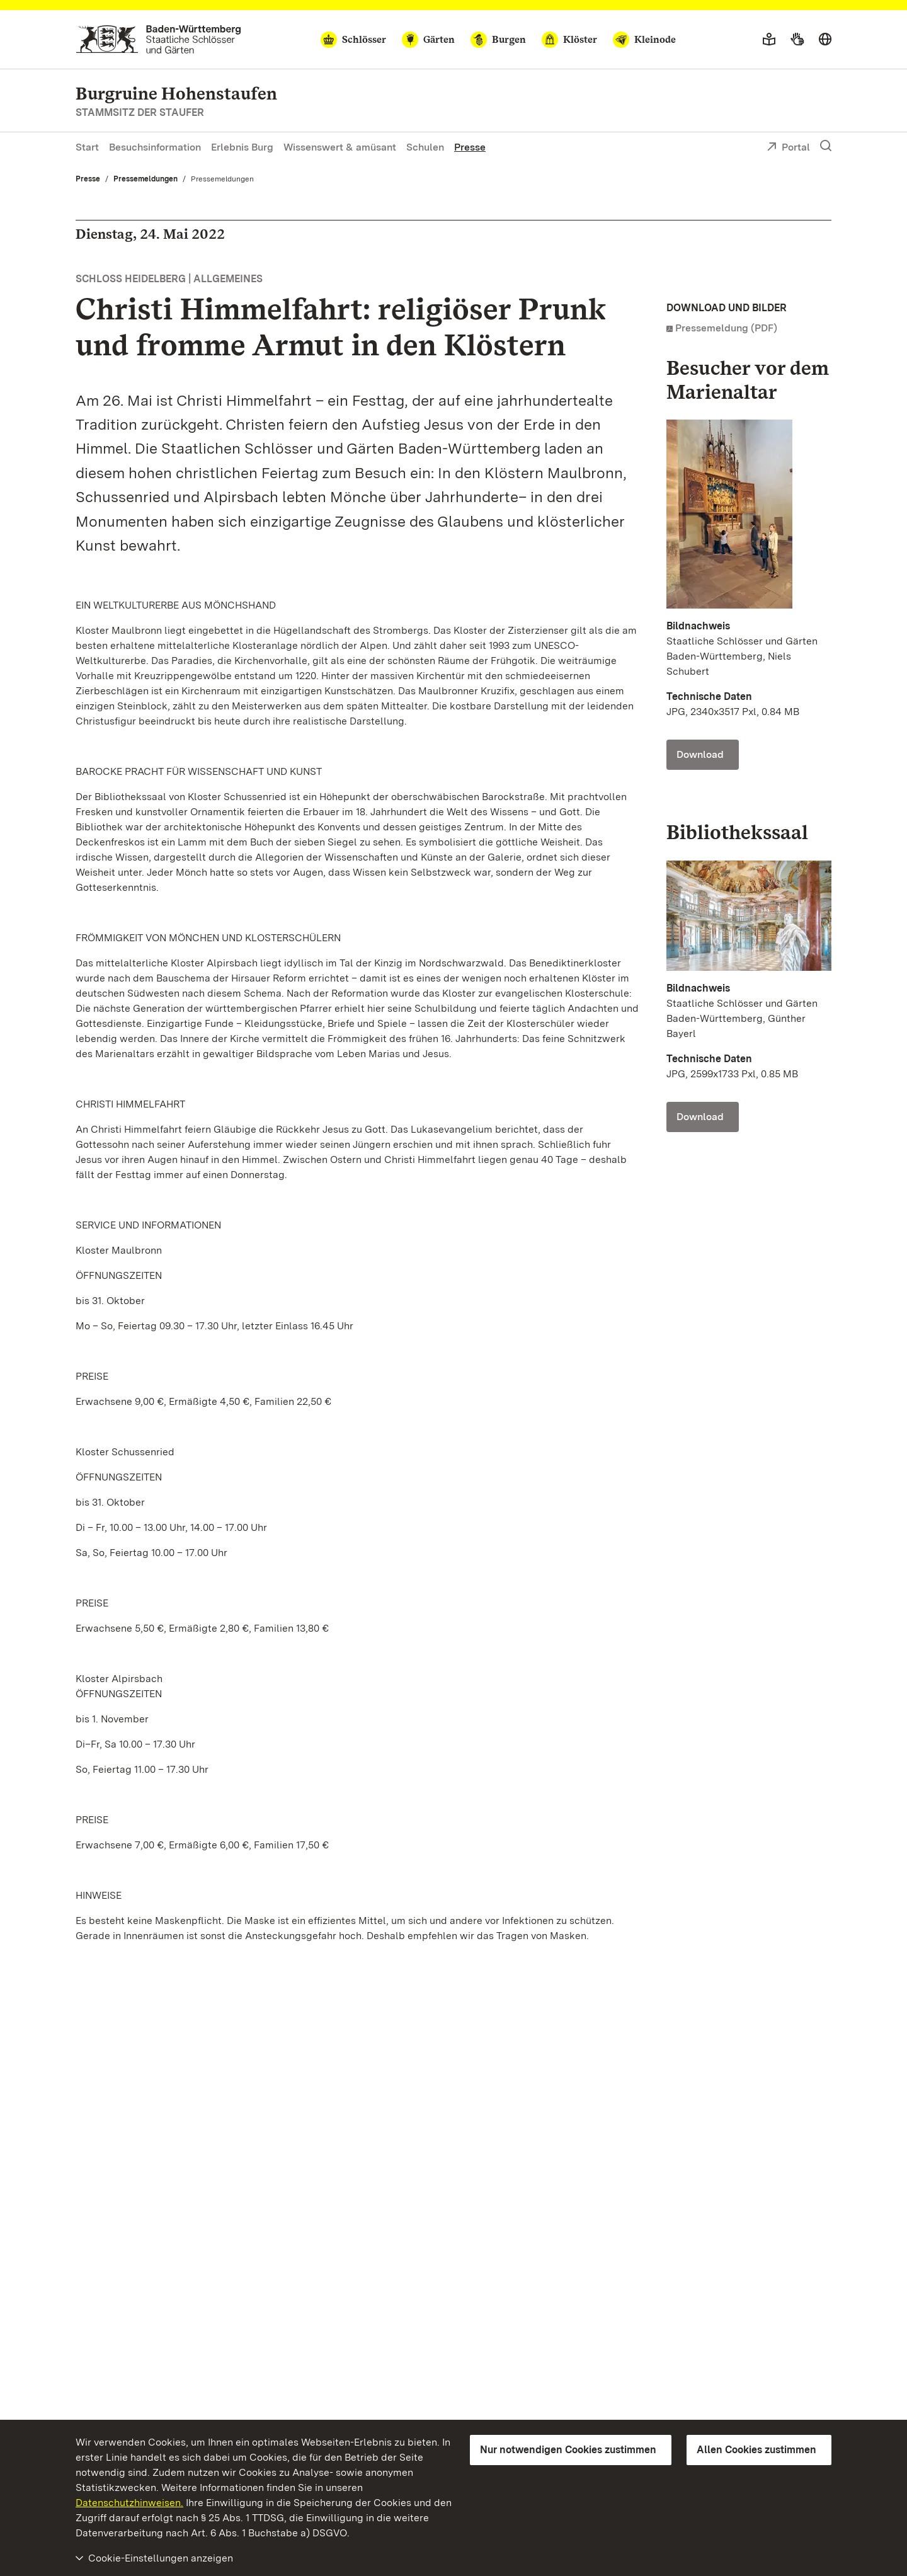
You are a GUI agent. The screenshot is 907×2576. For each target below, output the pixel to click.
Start (87, 147)
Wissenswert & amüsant (339, 147)
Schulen (425, 147)
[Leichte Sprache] (769, 40)
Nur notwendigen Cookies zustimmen (568, 2450)
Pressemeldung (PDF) (726, 328)
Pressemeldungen (145, 179)
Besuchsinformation (155, 147)
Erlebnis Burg (242, 147)
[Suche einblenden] (825, 146)
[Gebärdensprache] (797, 40)
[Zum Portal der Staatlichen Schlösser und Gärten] (158, 39)
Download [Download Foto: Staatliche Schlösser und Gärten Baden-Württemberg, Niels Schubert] (700, 754)
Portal (788, 148)
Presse (470, 147)
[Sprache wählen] (825, 40)
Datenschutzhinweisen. (129, 2503)
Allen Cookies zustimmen (756, 2450)
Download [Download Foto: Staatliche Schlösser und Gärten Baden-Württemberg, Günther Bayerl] (700, 1117)
